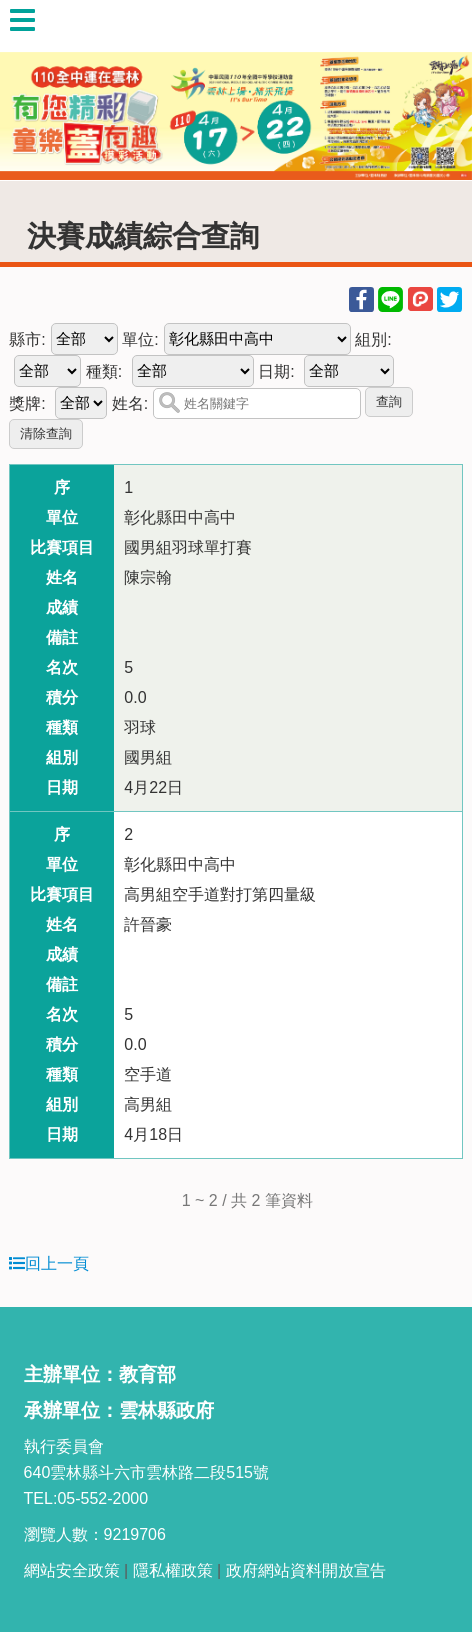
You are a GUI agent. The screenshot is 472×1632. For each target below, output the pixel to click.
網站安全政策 (72, 1570)
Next (437, 90)
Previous (35, 90)
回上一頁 (49, 1263)
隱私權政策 (173, 1570)
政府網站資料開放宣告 (306, 1570)
